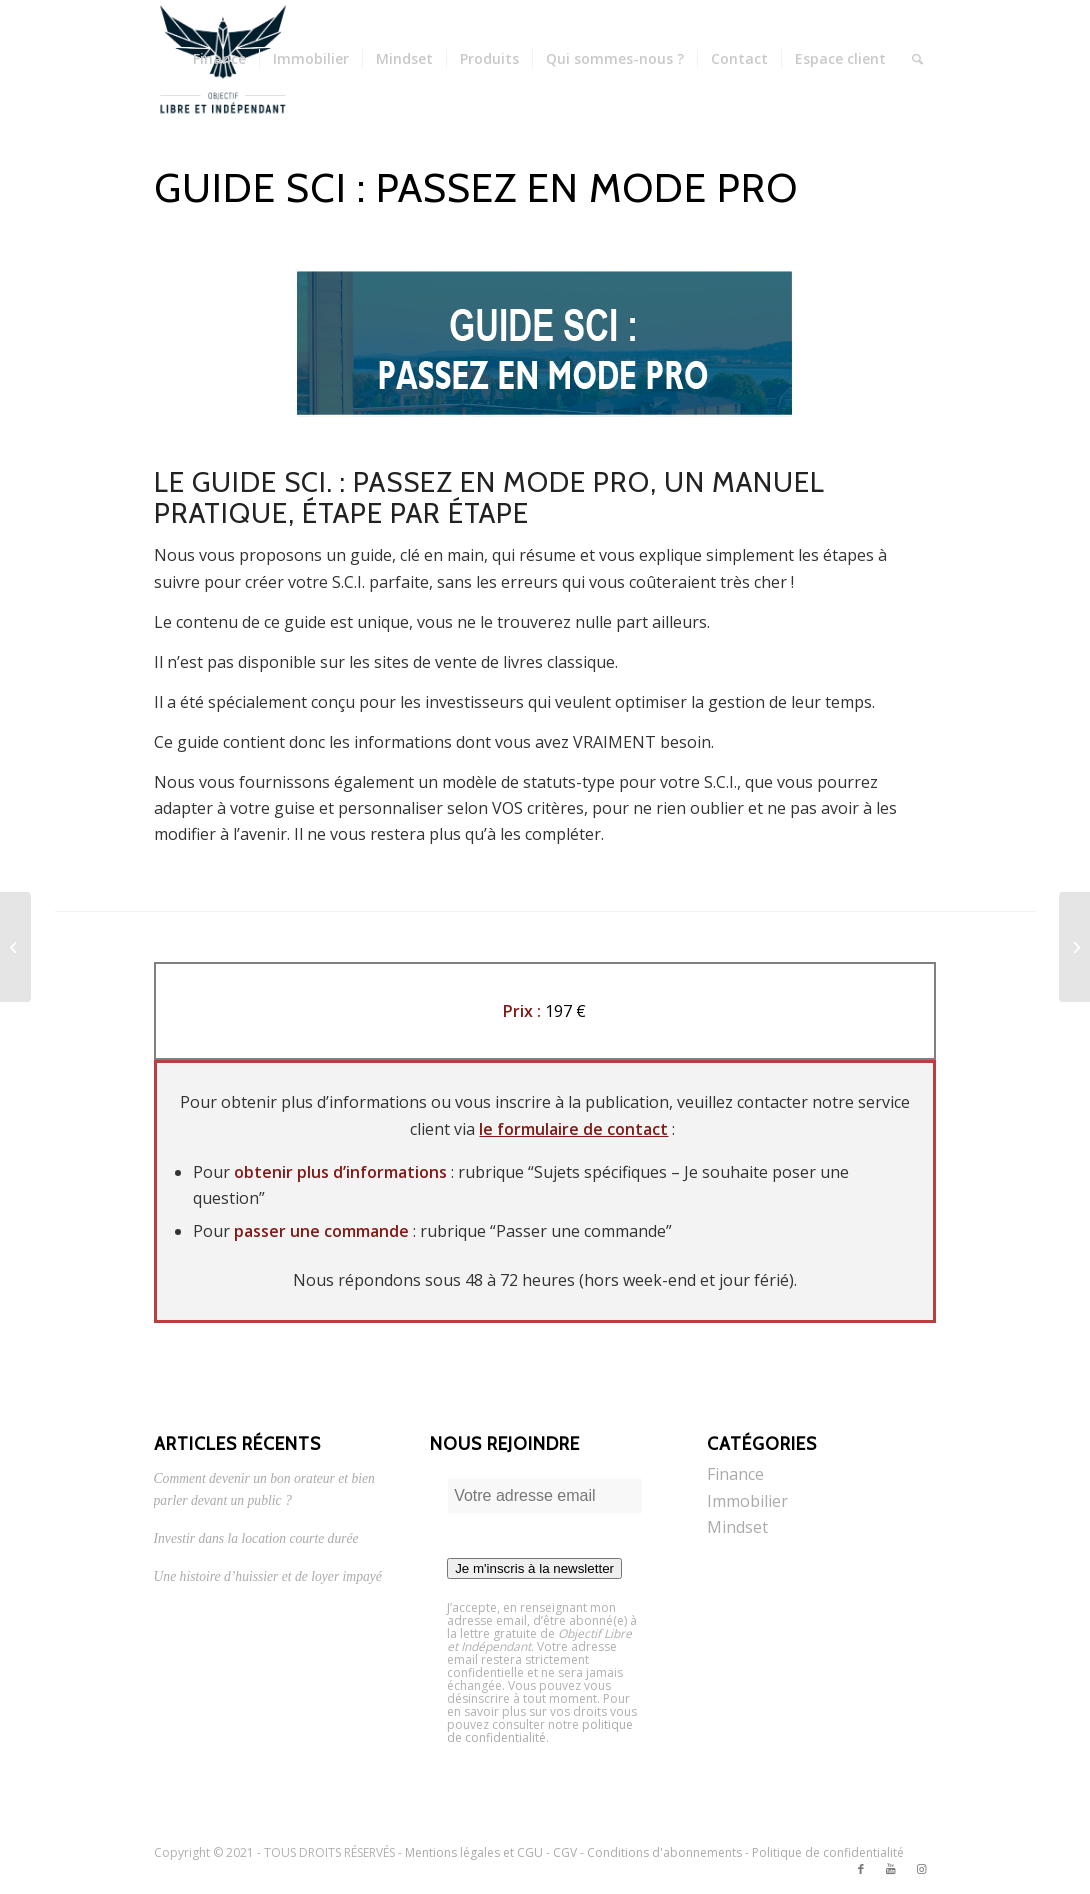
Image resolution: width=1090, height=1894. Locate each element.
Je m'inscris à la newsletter (534, 1568)
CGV (565, 1852)
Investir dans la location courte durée (256, 1538)
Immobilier (747, 1501)
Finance (735, 1474)
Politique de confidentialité (828, 1852)
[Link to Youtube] (891, 1869)
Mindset (737, 1527)
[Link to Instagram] (921, 1869)
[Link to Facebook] (861, 1869)
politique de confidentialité (540, 1731)
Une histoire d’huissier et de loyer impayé (268, 1576)
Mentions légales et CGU (474, 1852)
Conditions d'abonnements (664, 1852)
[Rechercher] (917, 59)
